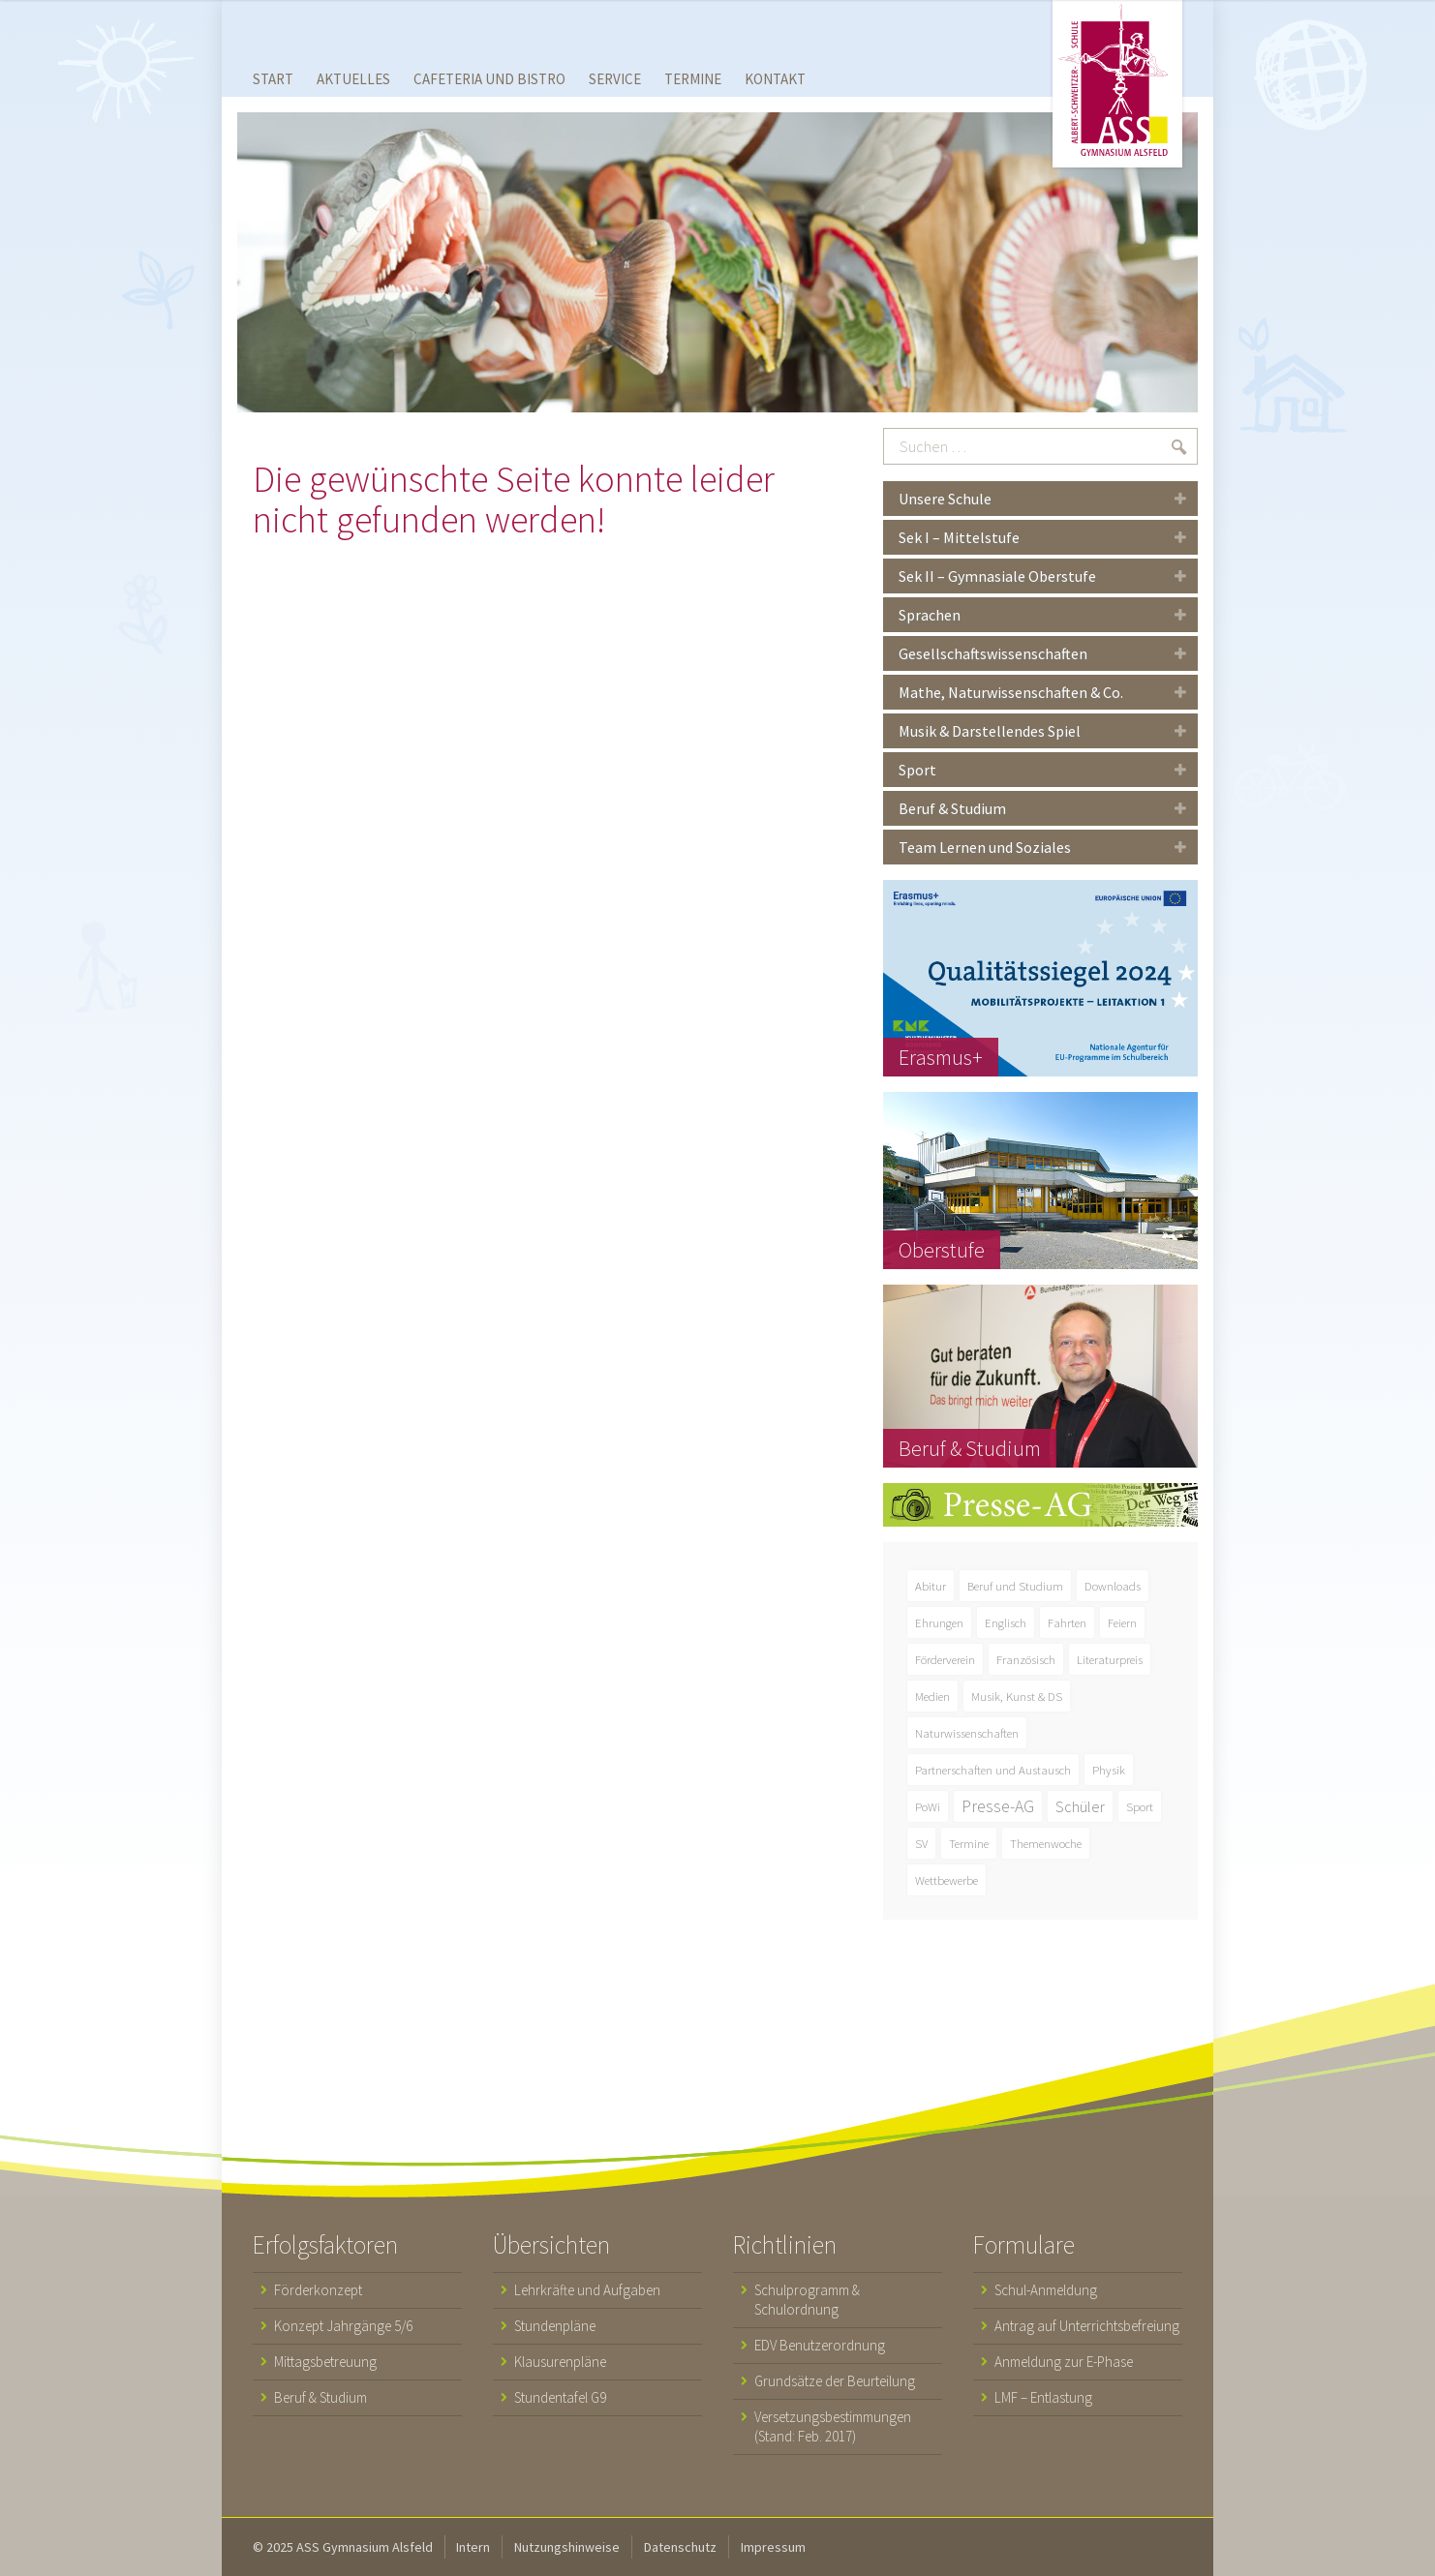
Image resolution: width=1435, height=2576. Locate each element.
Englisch (1005, 1622)
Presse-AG (998, 1806)
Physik (1108, 1769)
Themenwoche (1046, 1843)
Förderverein (945, 1659)
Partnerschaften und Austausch (993, 1769)
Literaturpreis (1110, 1659)
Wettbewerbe (946, 1880)
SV (921, 1843)
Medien (932, 1696)
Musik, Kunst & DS (1016, 1696)
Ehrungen (939, 1622)
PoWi (927, 1806)
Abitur (930, 1585)
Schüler (1080, 1806)
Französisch (1025, 1659)
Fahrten (1067, 1622)
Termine (969, 1843)
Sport (1139, 1806)
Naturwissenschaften (967, 1733)
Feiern (1122, 1622)
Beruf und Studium (1015, 1585)
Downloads (1112, 1585)
